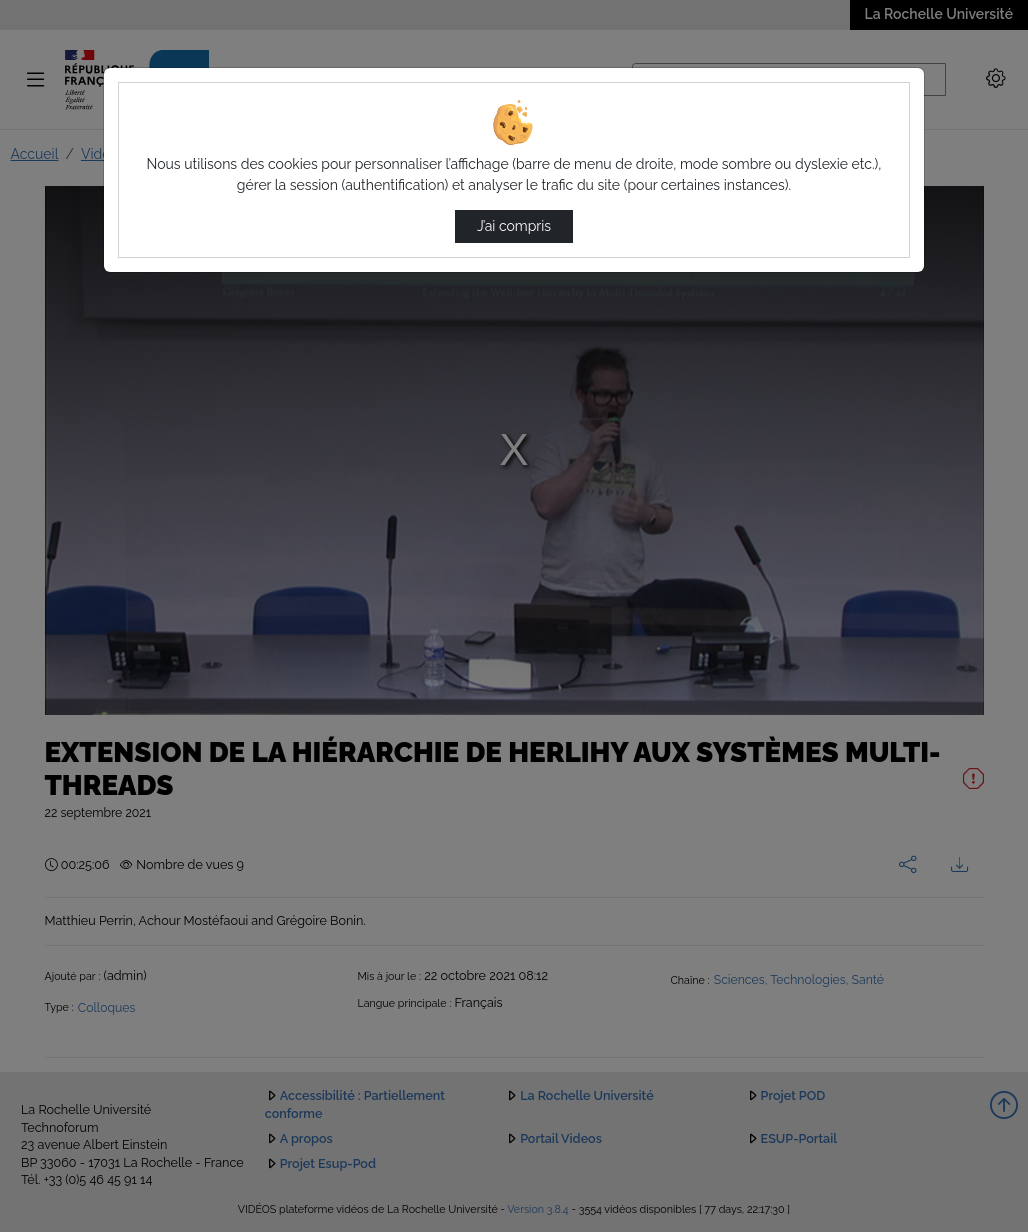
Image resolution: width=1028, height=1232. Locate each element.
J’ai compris (514, 226)
